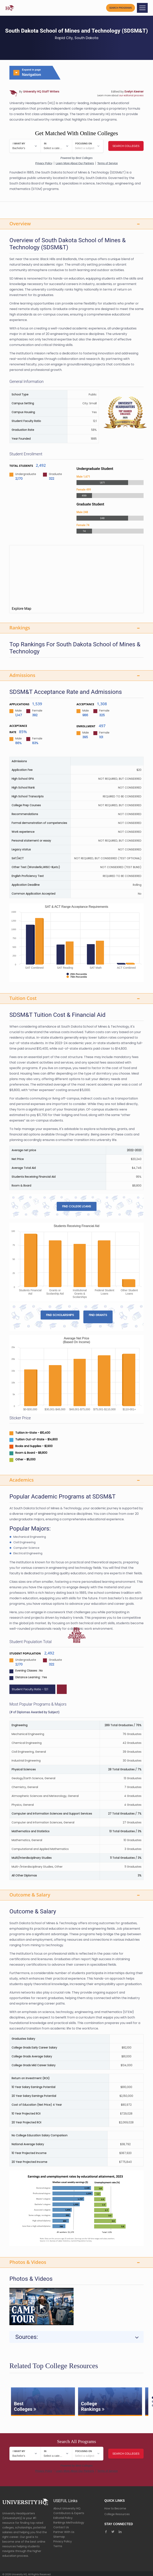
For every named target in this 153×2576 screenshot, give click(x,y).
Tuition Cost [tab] (76, 998)
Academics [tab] (76, 1476)
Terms (57, 2542)
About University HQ (66, 2504)
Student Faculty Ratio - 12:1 (30, 1685)
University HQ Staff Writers (41, 92)
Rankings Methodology (68, 2519)
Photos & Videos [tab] (76, 2258)
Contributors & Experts (68, 2509)
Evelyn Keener (134, 92)
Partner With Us (63, 2528)
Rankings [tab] (76, 627)
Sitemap (59, 2533)
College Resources (117, 2510)
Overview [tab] (76, 223)
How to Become (115, 2504)
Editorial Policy (63, 2514)
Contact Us (61, 2523)
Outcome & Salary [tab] (76, 1891)
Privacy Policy (62, 2537)
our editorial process (131, 95)
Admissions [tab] (76, 675)
